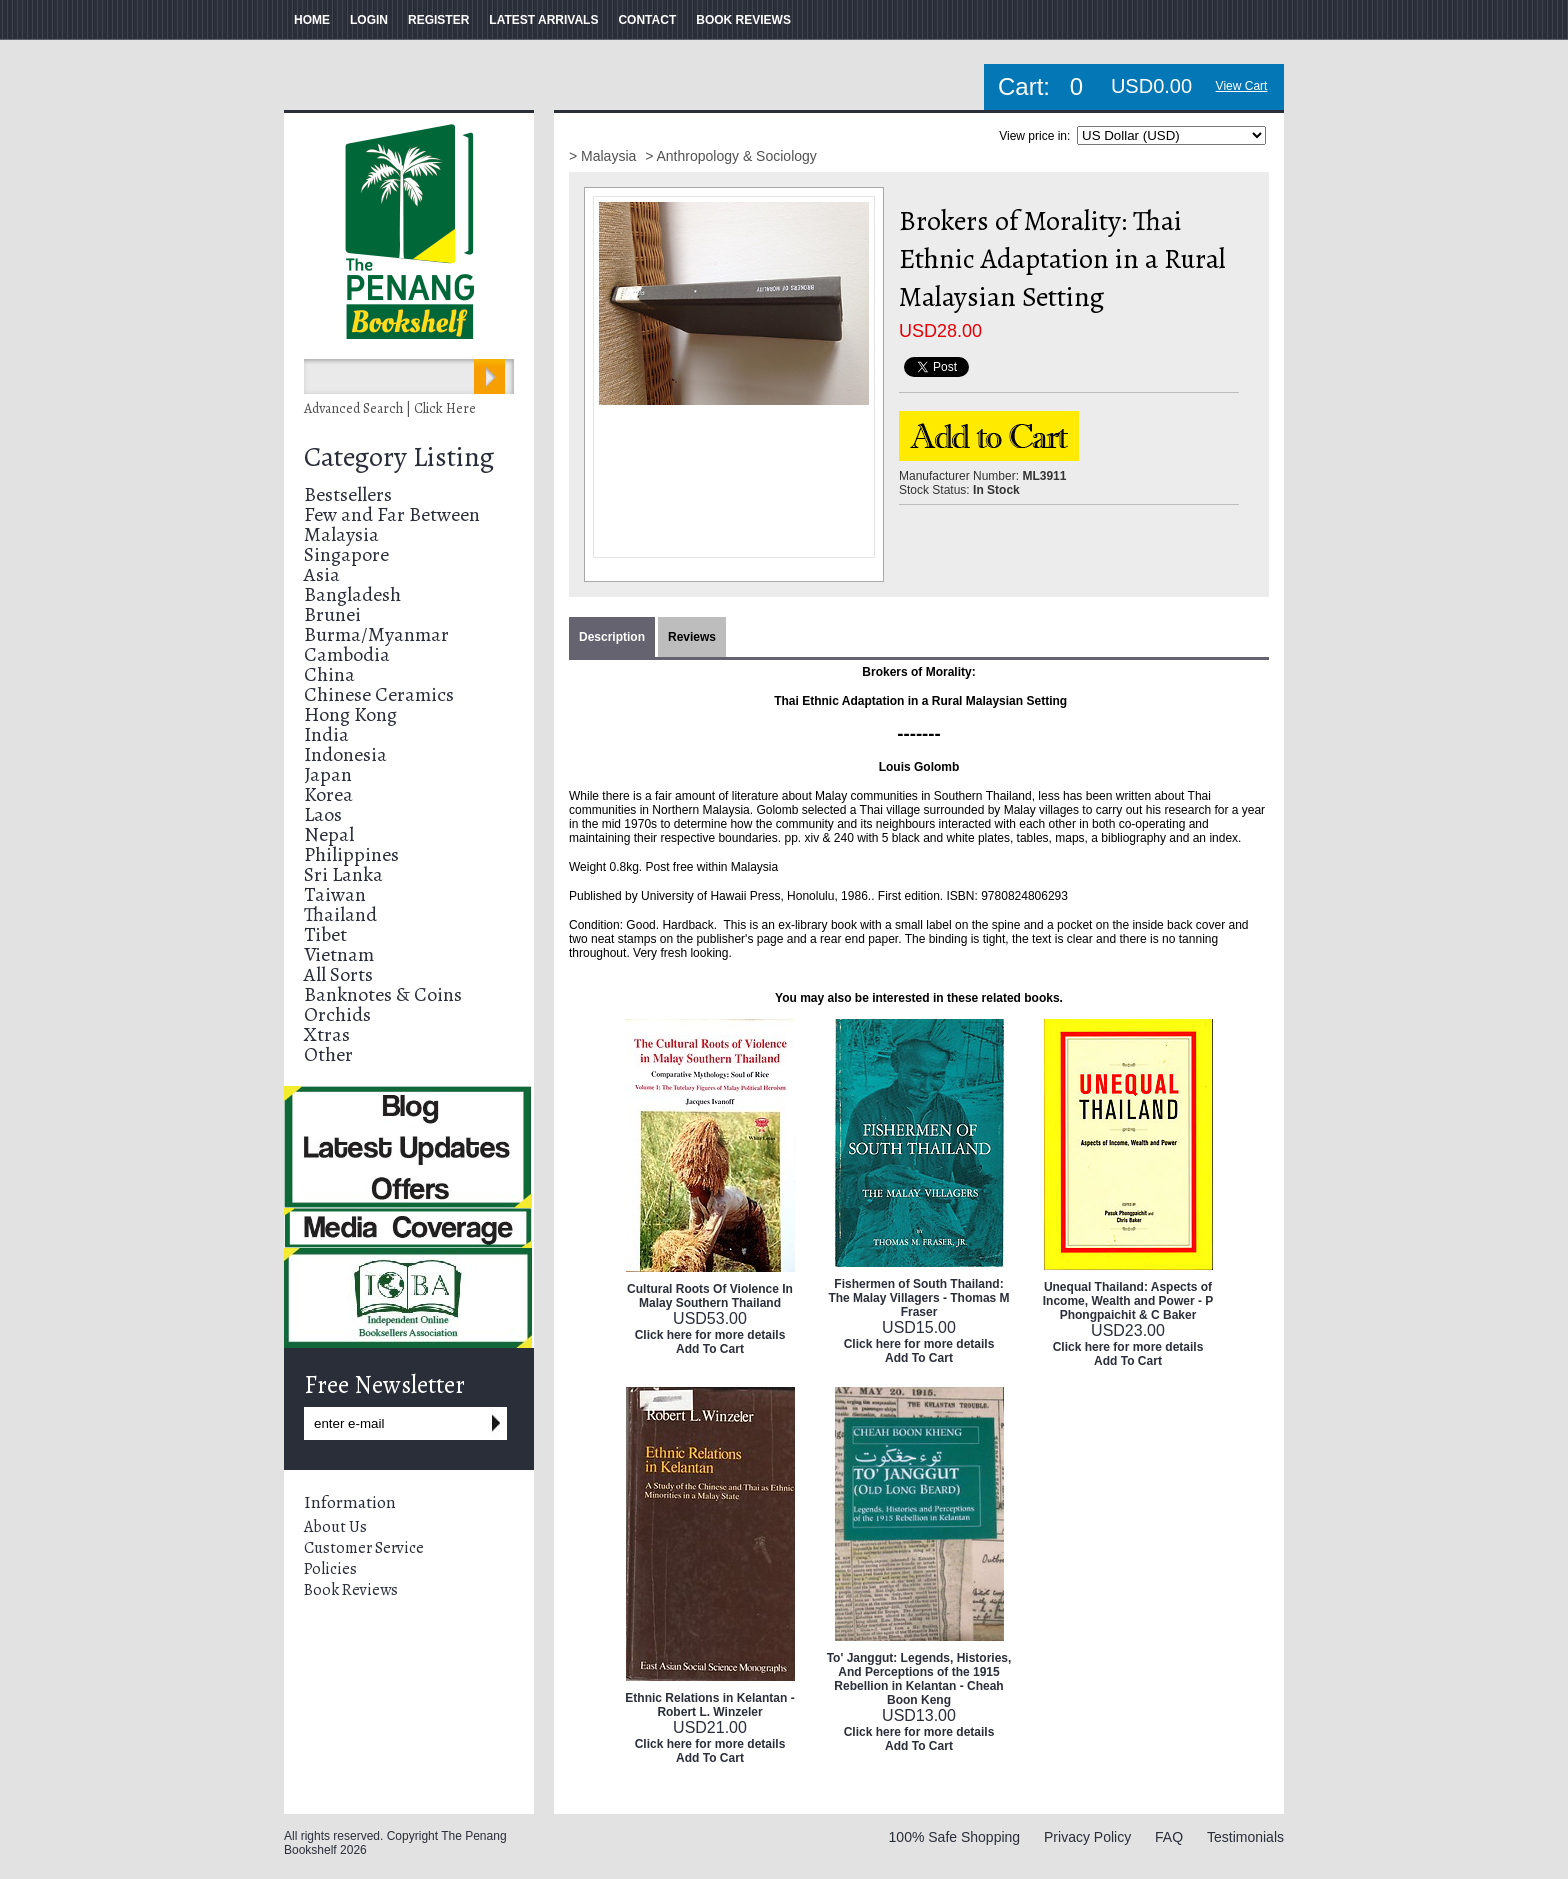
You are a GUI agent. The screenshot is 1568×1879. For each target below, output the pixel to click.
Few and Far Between (392, 514)
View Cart (1242, 86)
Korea (328, 794)
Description (612, 637)
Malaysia (341, 534)
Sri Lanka (343, 874)
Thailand (340, 914)
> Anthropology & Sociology (731, 156)
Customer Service (364, 1548)
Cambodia (347, 654)
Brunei (332, 614)
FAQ (1169, 1837)
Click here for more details (710, 1335)
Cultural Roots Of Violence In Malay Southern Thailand (710, 1296)
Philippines (351, 854)
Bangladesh (352, 594)
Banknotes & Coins (383, 994)
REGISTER (438, 20)
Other (328, 1054)
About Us (335, 1527)
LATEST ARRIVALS (543, 20)
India (326, 734)
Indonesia (345, 754)
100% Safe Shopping (955, 1837)
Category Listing (399, 457)
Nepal (329, 834)
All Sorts (338, 974)
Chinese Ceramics (379, 694)
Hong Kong (350, 714)
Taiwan (335, 894)
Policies (330, 1569)
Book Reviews (351, 1590)
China (329, 674)
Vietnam (339, 954)
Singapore (346, 554)
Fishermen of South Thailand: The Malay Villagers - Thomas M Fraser (918, 1298)
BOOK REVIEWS (743, 20)
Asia (322, 574)
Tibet (325, 934)
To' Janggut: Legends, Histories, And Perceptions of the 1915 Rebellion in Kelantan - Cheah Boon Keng (919, 1679)
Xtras (327, 1034)
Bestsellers (348, 494)
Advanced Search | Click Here (390, 408)
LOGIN (369, 20)
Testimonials (1245, 1837)
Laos (323, 814)
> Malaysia (604, 156)
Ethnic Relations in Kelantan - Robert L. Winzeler (709, 1705)
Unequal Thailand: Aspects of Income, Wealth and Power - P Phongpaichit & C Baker (1128, 1301)
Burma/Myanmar (376, 634)
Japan (328, 774)
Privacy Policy (1087, 1837)
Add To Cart (710, 1349)
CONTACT (647, 20)
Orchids (337, 1014)
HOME (312, 20)
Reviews (692, 637)
